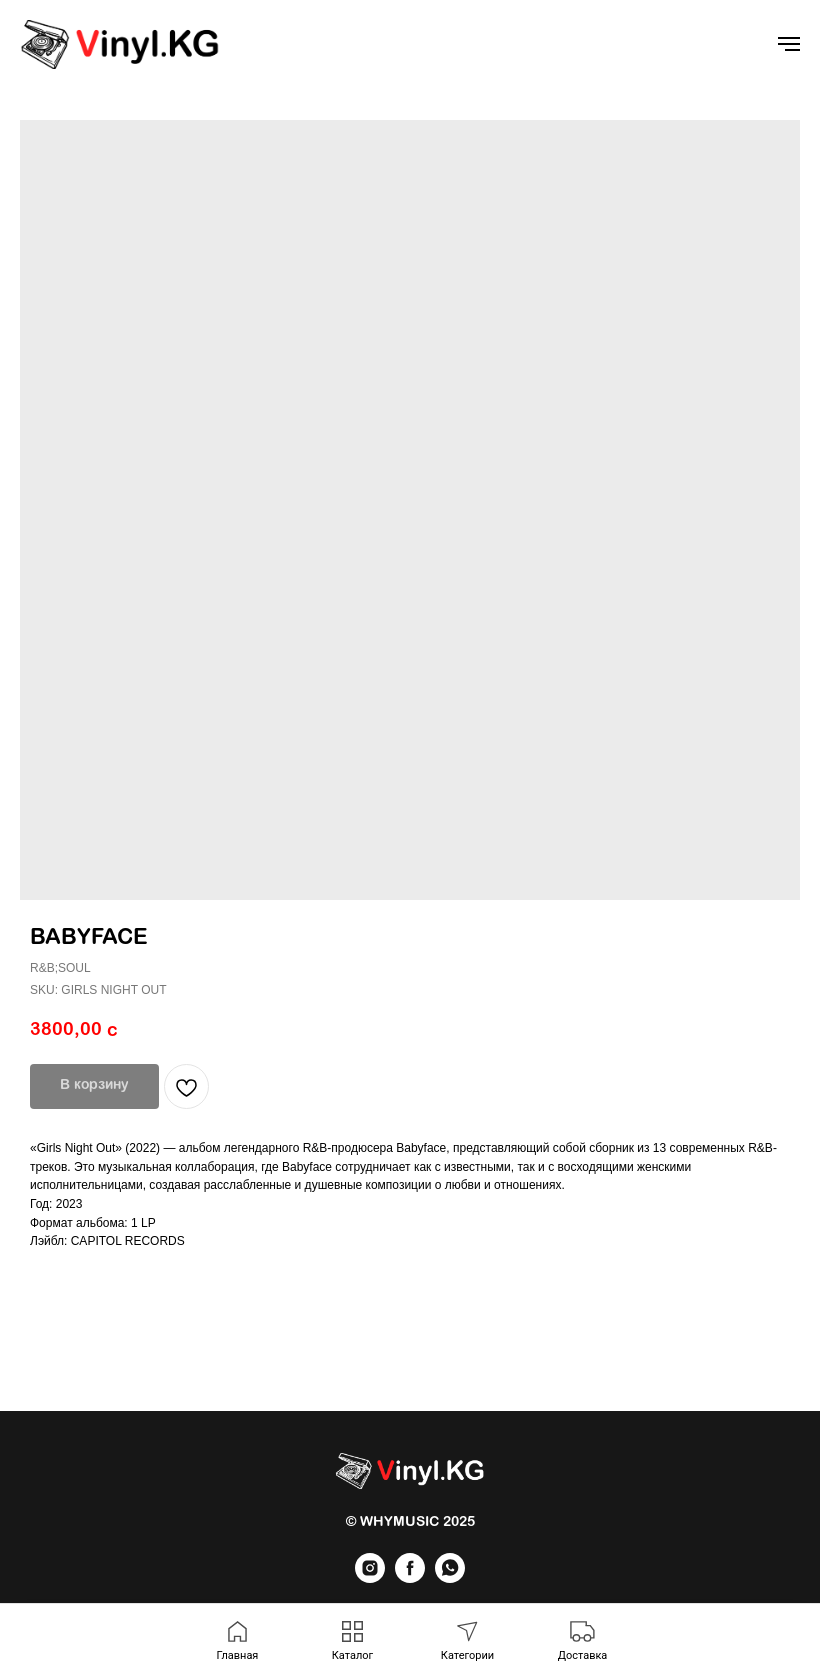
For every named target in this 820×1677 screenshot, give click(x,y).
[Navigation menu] (789, 44)
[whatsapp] (450, 1577)
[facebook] (410, 1577)
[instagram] (370, 1577)
